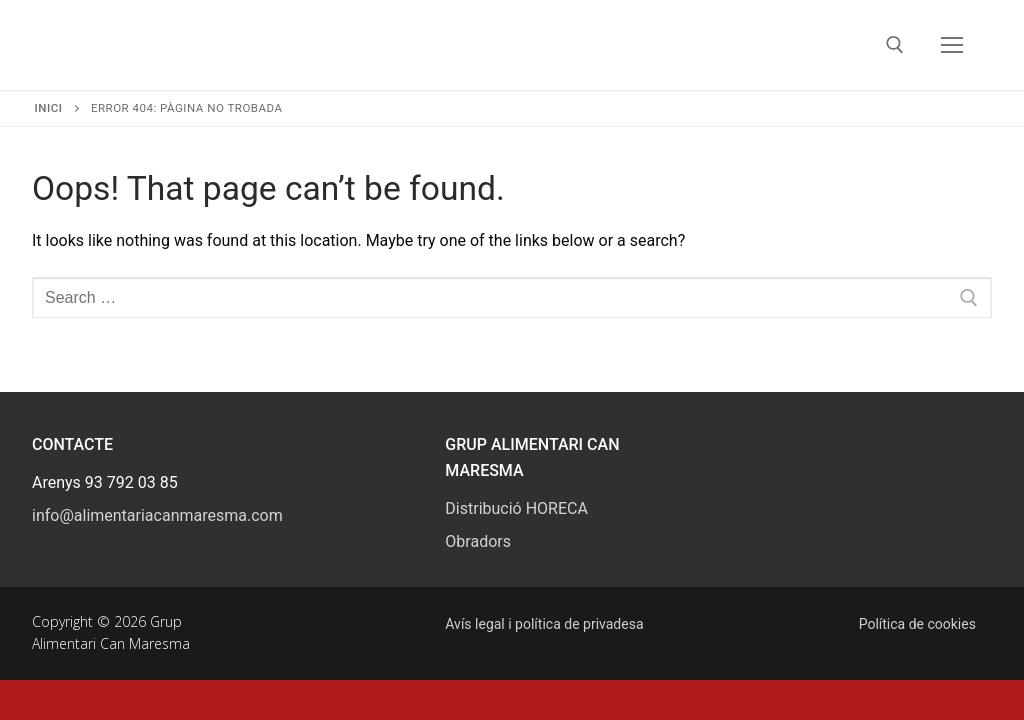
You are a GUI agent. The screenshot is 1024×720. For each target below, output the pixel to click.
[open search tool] (895, 45)
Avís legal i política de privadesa (544, 624)
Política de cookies (917, 624)
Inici (49, 108)
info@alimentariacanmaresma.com (157, 515)
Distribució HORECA (516, 508)
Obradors (478, 541)
